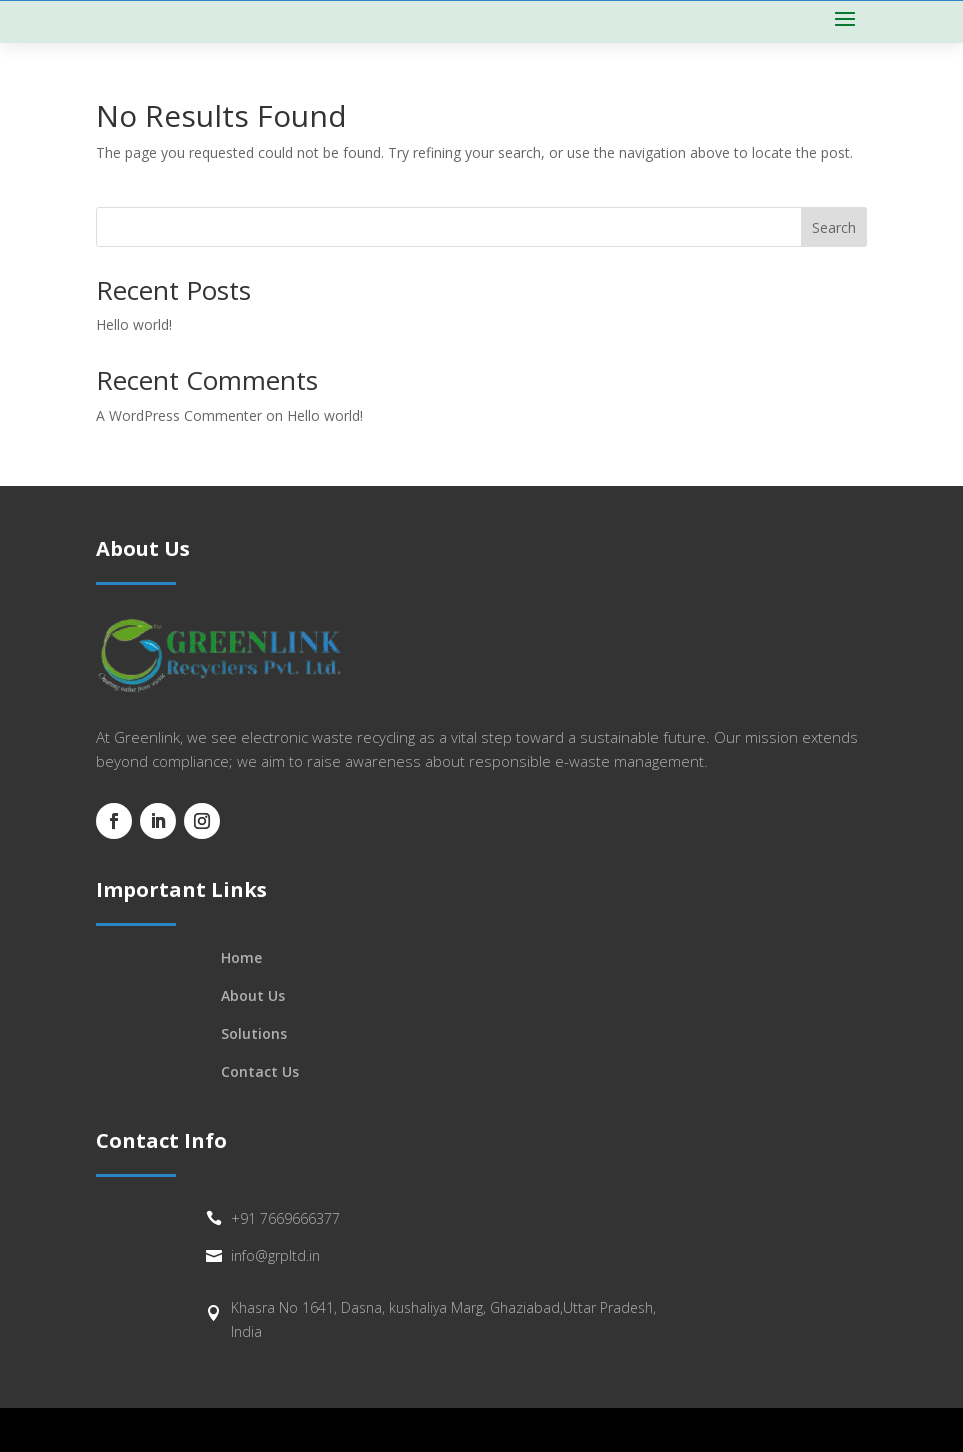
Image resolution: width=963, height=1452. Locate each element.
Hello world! (134, 324)
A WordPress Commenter (179, 415)
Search (834, 227)
